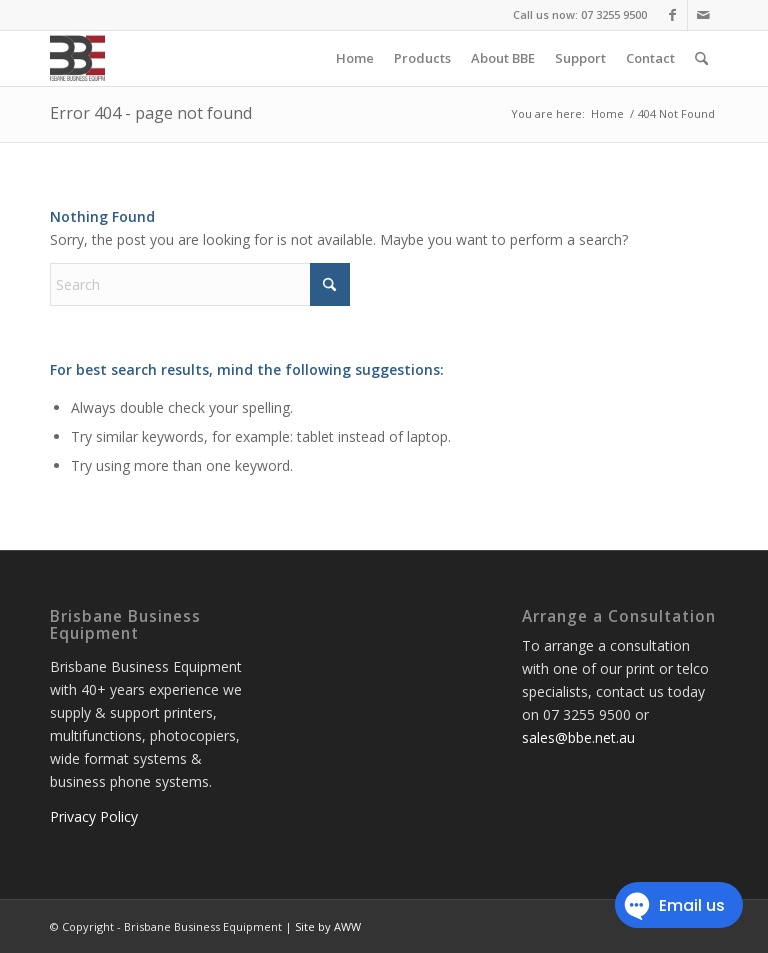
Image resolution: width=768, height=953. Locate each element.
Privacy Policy (94, 816)
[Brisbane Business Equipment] (77, 58)
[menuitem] (355, 58)
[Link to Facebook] (672, 15)
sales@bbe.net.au (578, 737)
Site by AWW (328, 926)
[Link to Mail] (703, 15)
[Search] (701, 58)
